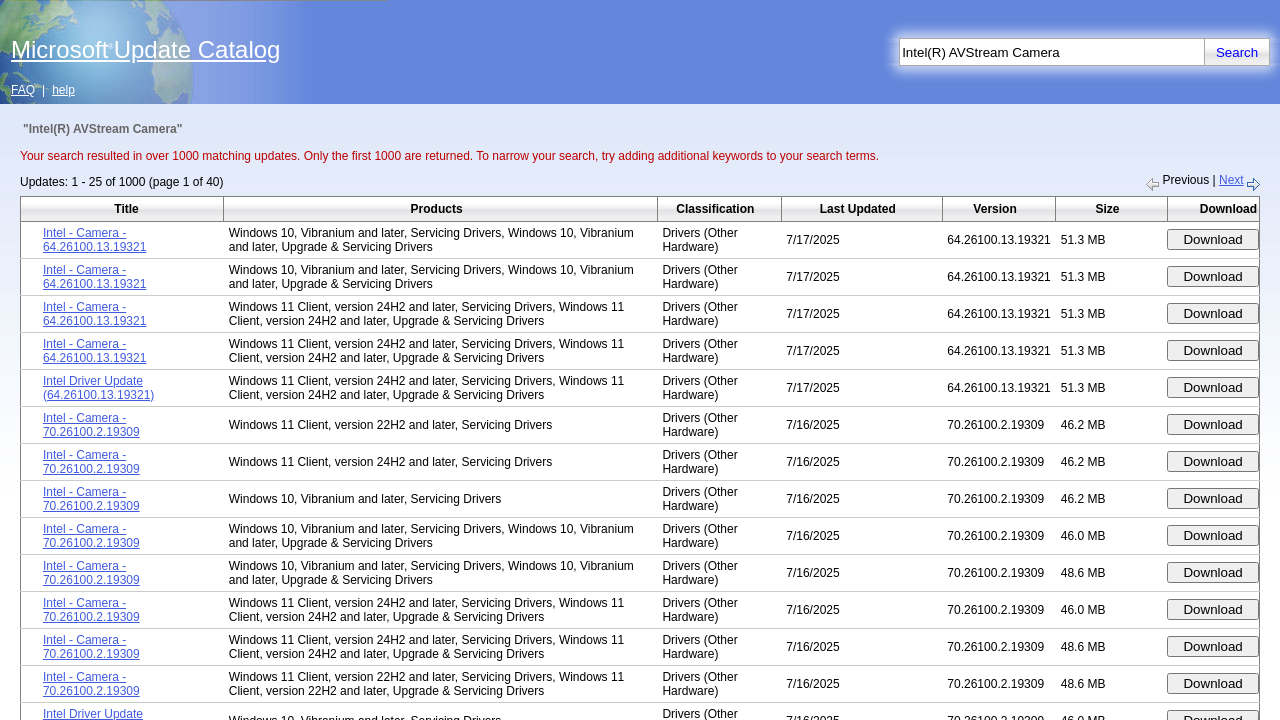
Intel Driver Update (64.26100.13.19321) (98, 388)
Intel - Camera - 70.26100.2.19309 (91, 425)
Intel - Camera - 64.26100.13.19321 (94, 240)
